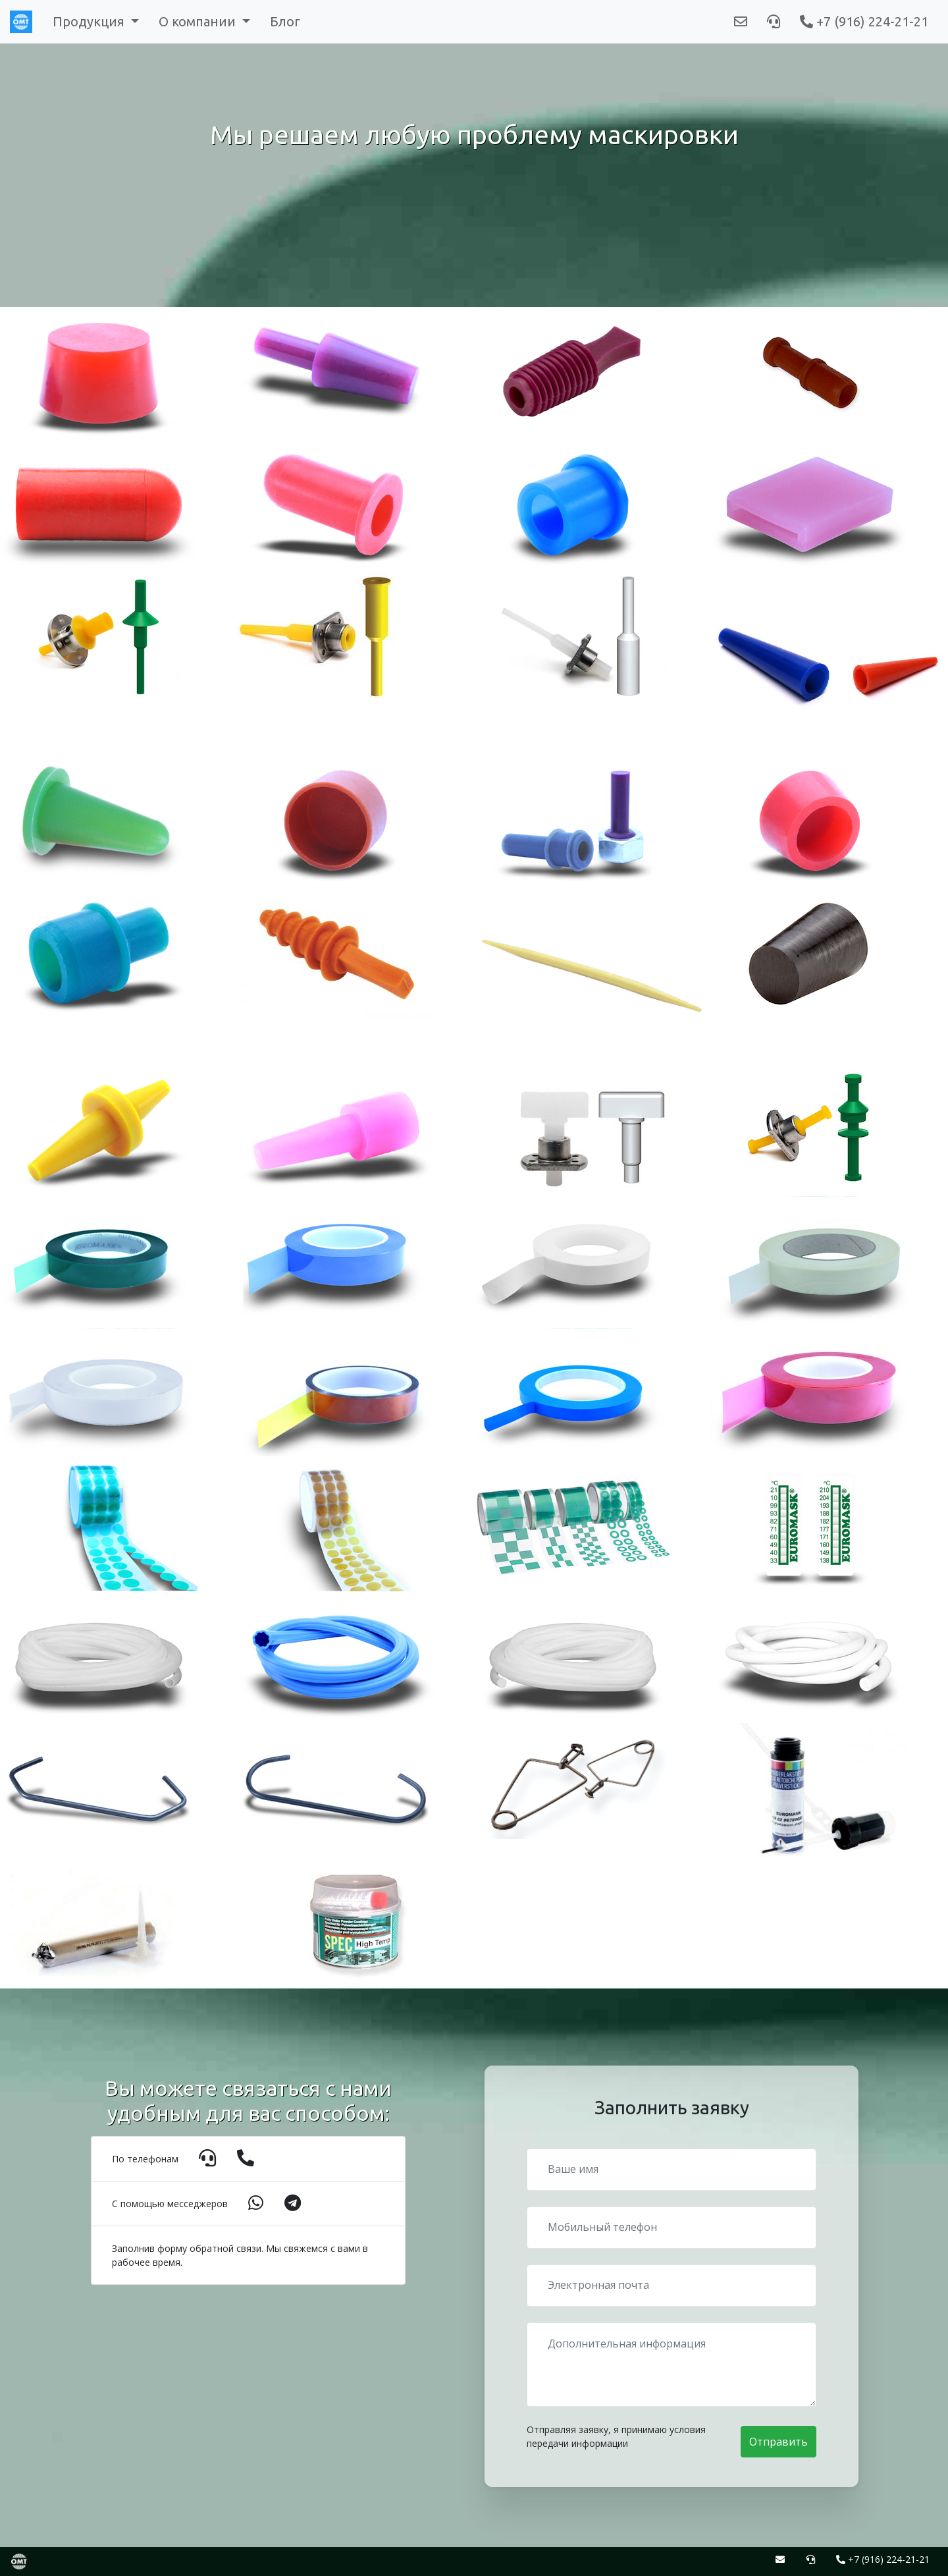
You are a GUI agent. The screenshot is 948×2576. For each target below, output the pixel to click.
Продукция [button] (90, 21)
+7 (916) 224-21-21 (864, 21)
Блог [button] (285, 21)
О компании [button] (199, 21)
